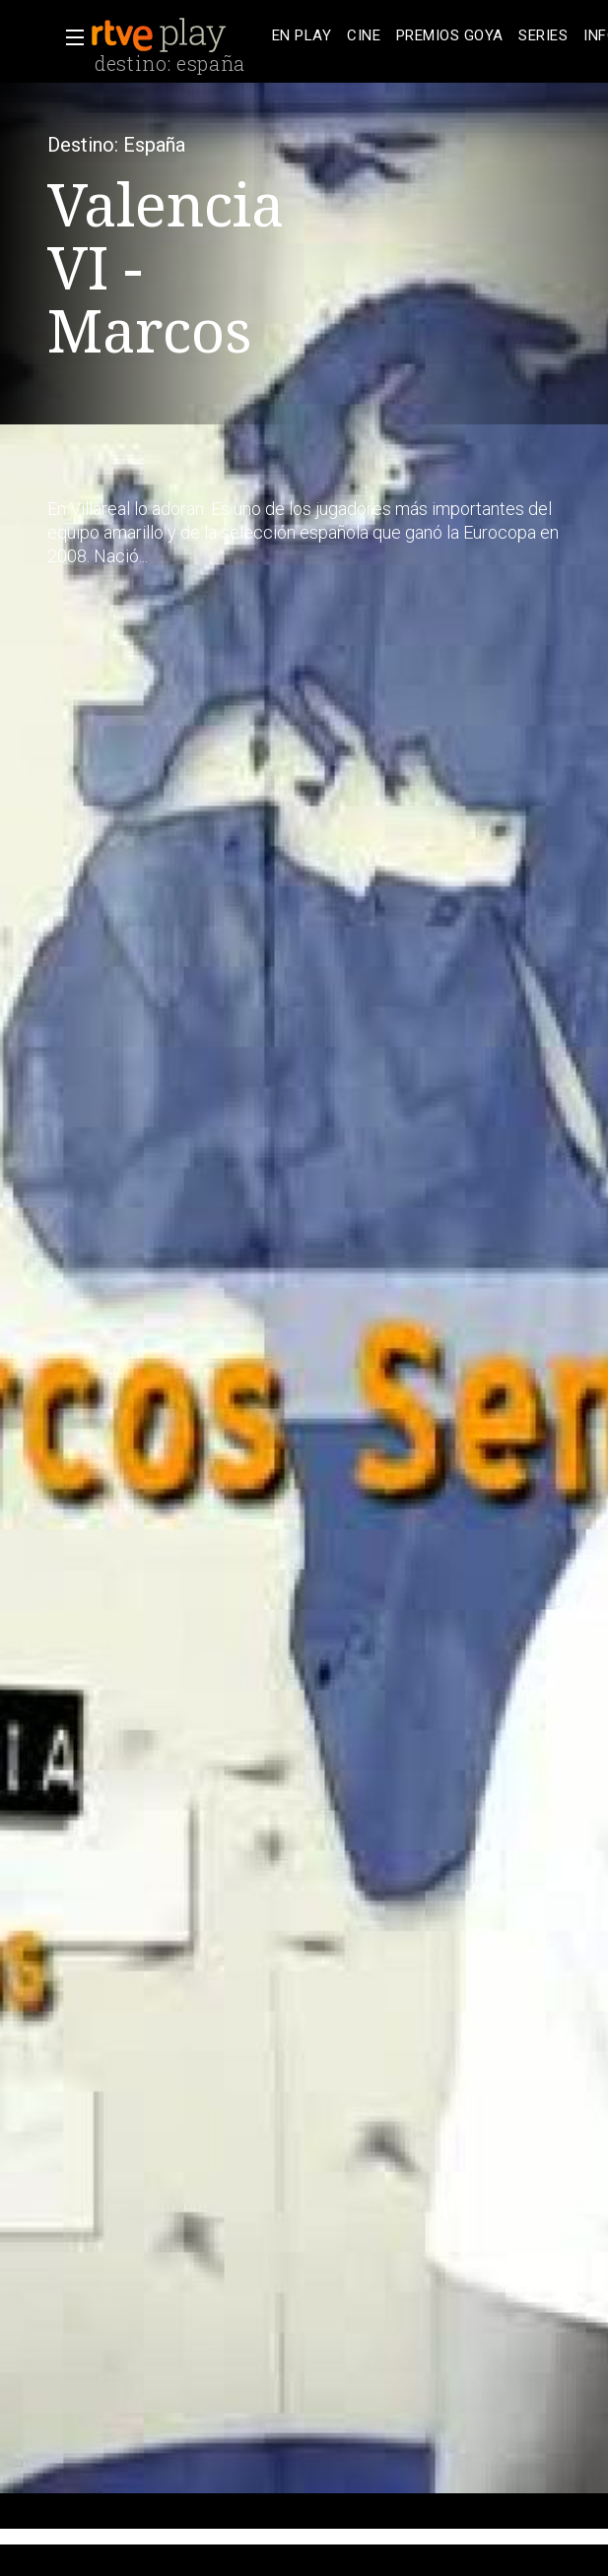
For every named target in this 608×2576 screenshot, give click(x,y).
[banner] (177, 35)
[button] (69, 37)
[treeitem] (301, 36)
